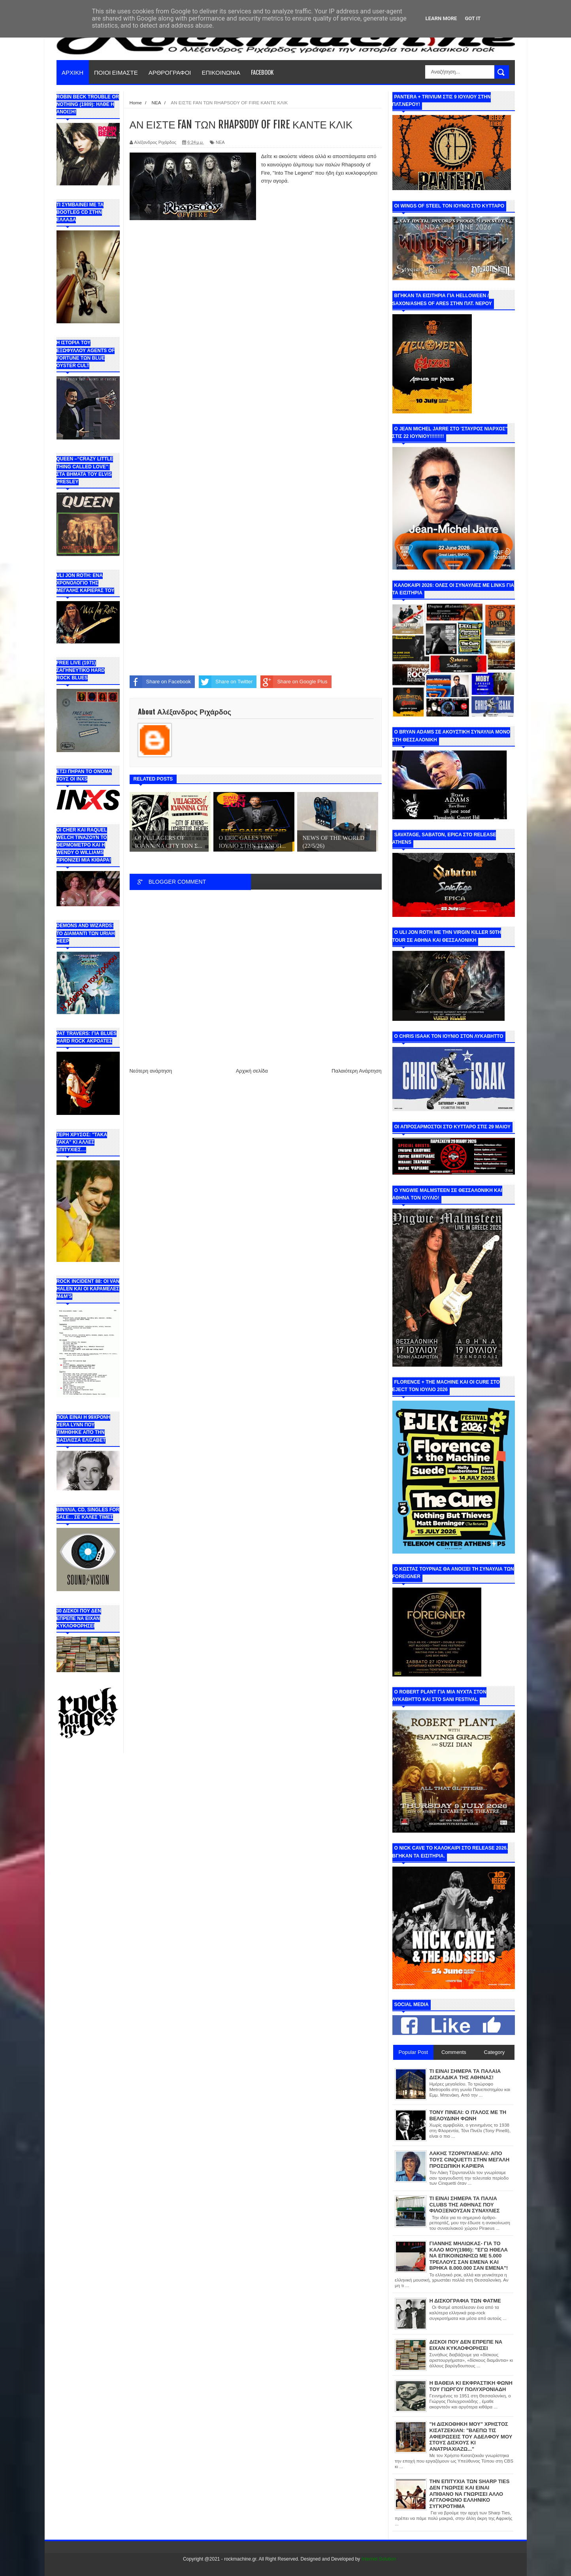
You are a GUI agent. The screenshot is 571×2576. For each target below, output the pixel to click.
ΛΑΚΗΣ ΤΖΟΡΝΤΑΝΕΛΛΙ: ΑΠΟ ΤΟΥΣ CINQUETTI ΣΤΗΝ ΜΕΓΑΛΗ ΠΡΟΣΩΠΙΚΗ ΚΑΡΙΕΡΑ (470, 2159)
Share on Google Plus (293, 681)
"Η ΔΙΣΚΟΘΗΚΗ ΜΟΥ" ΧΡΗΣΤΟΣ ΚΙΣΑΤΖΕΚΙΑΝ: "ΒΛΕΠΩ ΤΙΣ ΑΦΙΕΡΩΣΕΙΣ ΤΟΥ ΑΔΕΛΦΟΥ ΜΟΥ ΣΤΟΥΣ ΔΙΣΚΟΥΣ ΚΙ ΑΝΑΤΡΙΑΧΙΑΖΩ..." (471, 2436)
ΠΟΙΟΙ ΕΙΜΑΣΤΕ (116, 72)
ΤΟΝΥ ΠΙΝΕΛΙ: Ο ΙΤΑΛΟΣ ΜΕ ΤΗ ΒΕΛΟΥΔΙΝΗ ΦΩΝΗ (468, 2115)
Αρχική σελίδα (252, 1071)
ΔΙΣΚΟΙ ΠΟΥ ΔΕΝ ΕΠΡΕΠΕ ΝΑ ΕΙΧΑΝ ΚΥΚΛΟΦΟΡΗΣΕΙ (466, 2345)
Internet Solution (379, 2559)
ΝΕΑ (220, 142)
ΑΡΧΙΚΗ (72, 72)
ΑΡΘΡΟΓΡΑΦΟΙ (170, 72)
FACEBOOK (262, 72)
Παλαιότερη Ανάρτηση (356, 1071)
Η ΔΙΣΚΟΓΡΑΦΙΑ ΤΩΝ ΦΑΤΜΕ (465, 2301)
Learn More (441, 18)
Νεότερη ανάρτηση (151, 1071)
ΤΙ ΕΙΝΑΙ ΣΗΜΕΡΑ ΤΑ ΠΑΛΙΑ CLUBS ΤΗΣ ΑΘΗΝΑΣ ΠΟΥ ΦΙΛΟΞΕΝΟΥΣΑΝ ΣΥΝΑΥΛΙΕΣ (465, 2204)
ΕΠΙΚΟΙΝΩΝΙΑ (221, 72)
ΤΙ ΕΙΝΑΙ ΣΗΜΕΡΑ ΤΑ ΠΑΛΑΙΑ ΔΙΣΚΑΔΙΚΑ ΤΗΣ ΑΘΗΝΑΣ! (465, 2074)
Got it (473, 18)
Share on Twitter (226, 681)
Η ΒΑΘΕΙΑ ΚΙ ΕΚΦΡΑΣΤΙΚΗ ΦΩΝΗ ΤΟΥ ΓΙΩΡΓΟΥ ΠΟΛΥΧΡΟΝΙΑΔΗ (471, 2386)
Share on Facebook (160, 681)
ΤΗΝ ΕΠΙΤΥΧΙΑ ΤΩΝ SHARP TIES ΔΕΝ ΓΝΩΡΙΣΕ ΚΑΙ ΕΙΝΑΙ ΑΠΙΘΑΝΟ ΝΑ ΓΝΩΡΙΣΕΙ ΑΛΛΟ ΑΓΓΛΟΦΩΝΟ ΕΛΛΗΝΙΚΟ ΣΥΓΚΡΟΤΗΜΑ (470, 2493)
